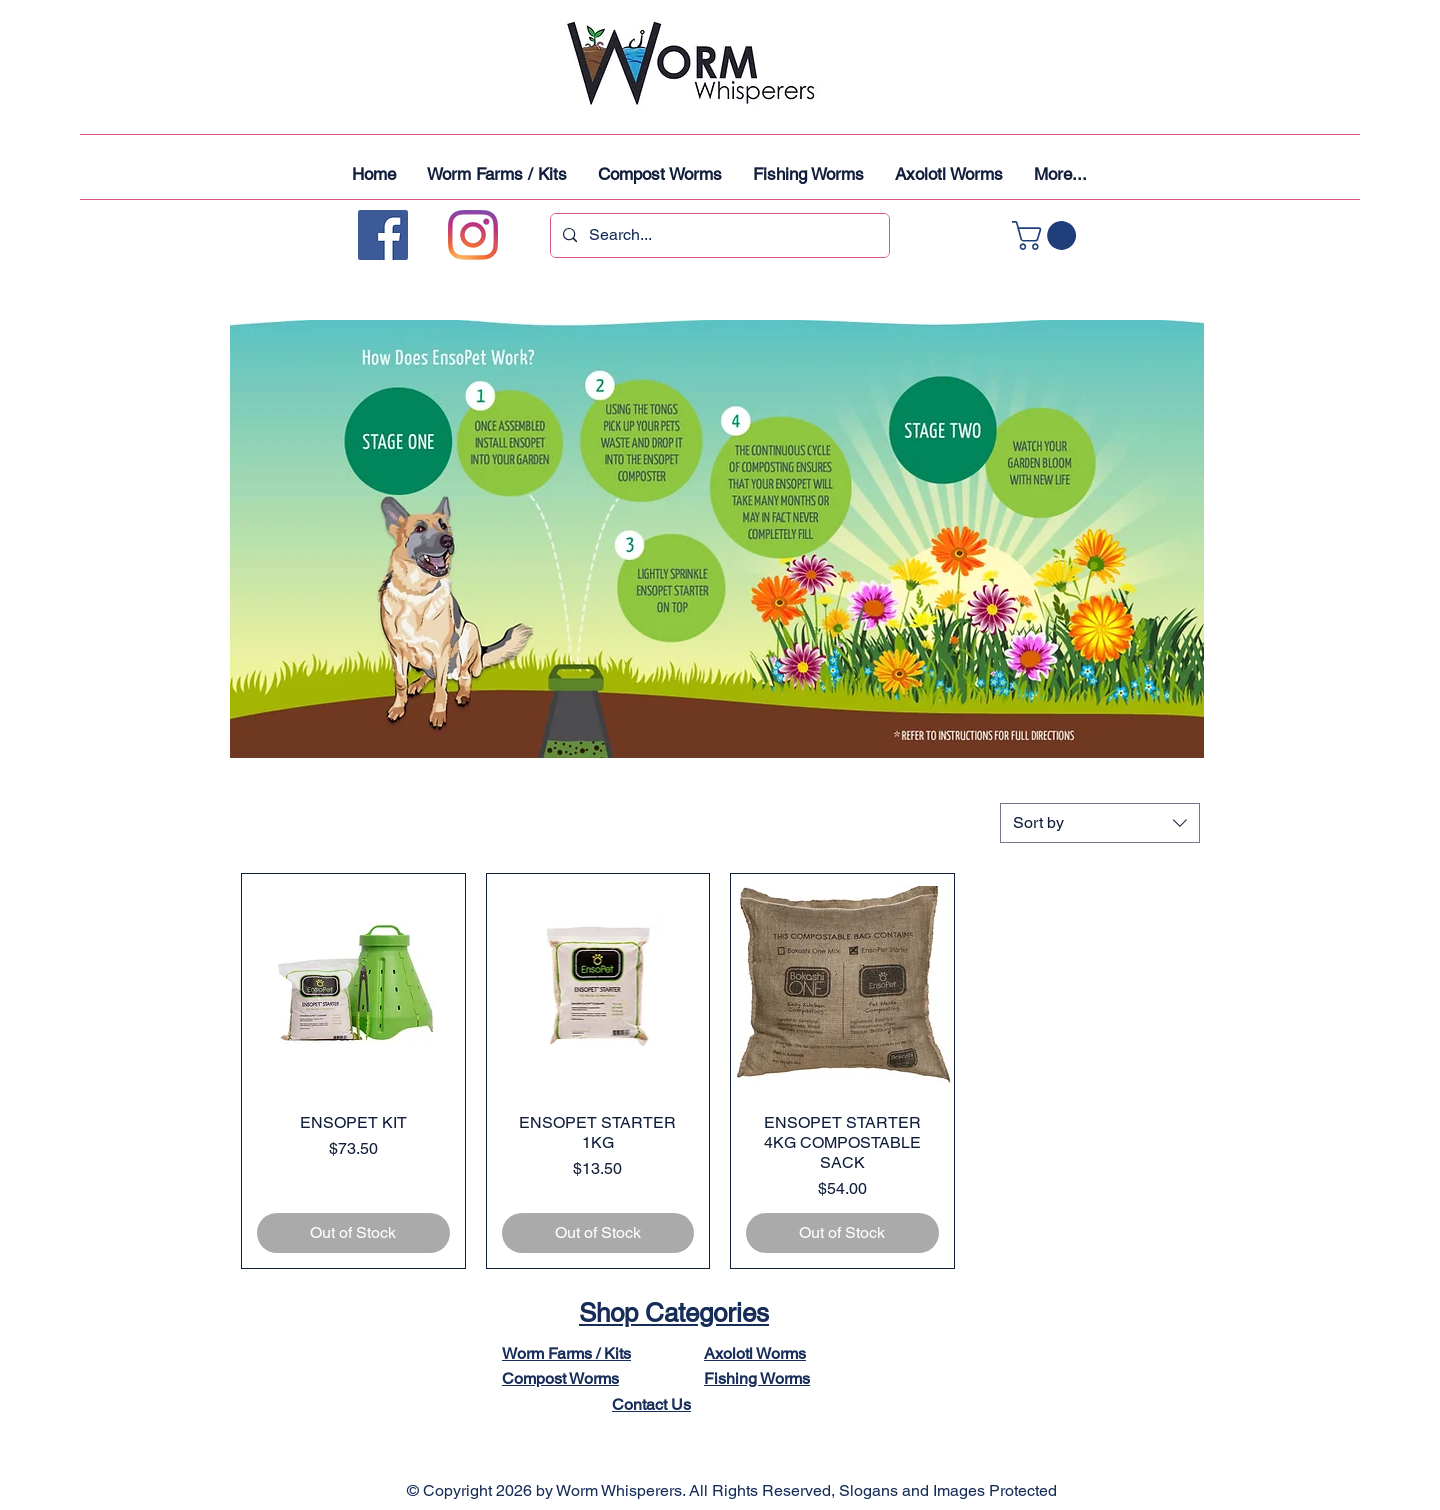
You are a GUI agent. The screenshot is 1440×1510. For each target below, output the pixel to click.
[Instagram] (473, 235)
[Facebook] (383, 235)
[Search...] (718, 235)
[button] (1047, 235)
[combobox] (1100, 823)
